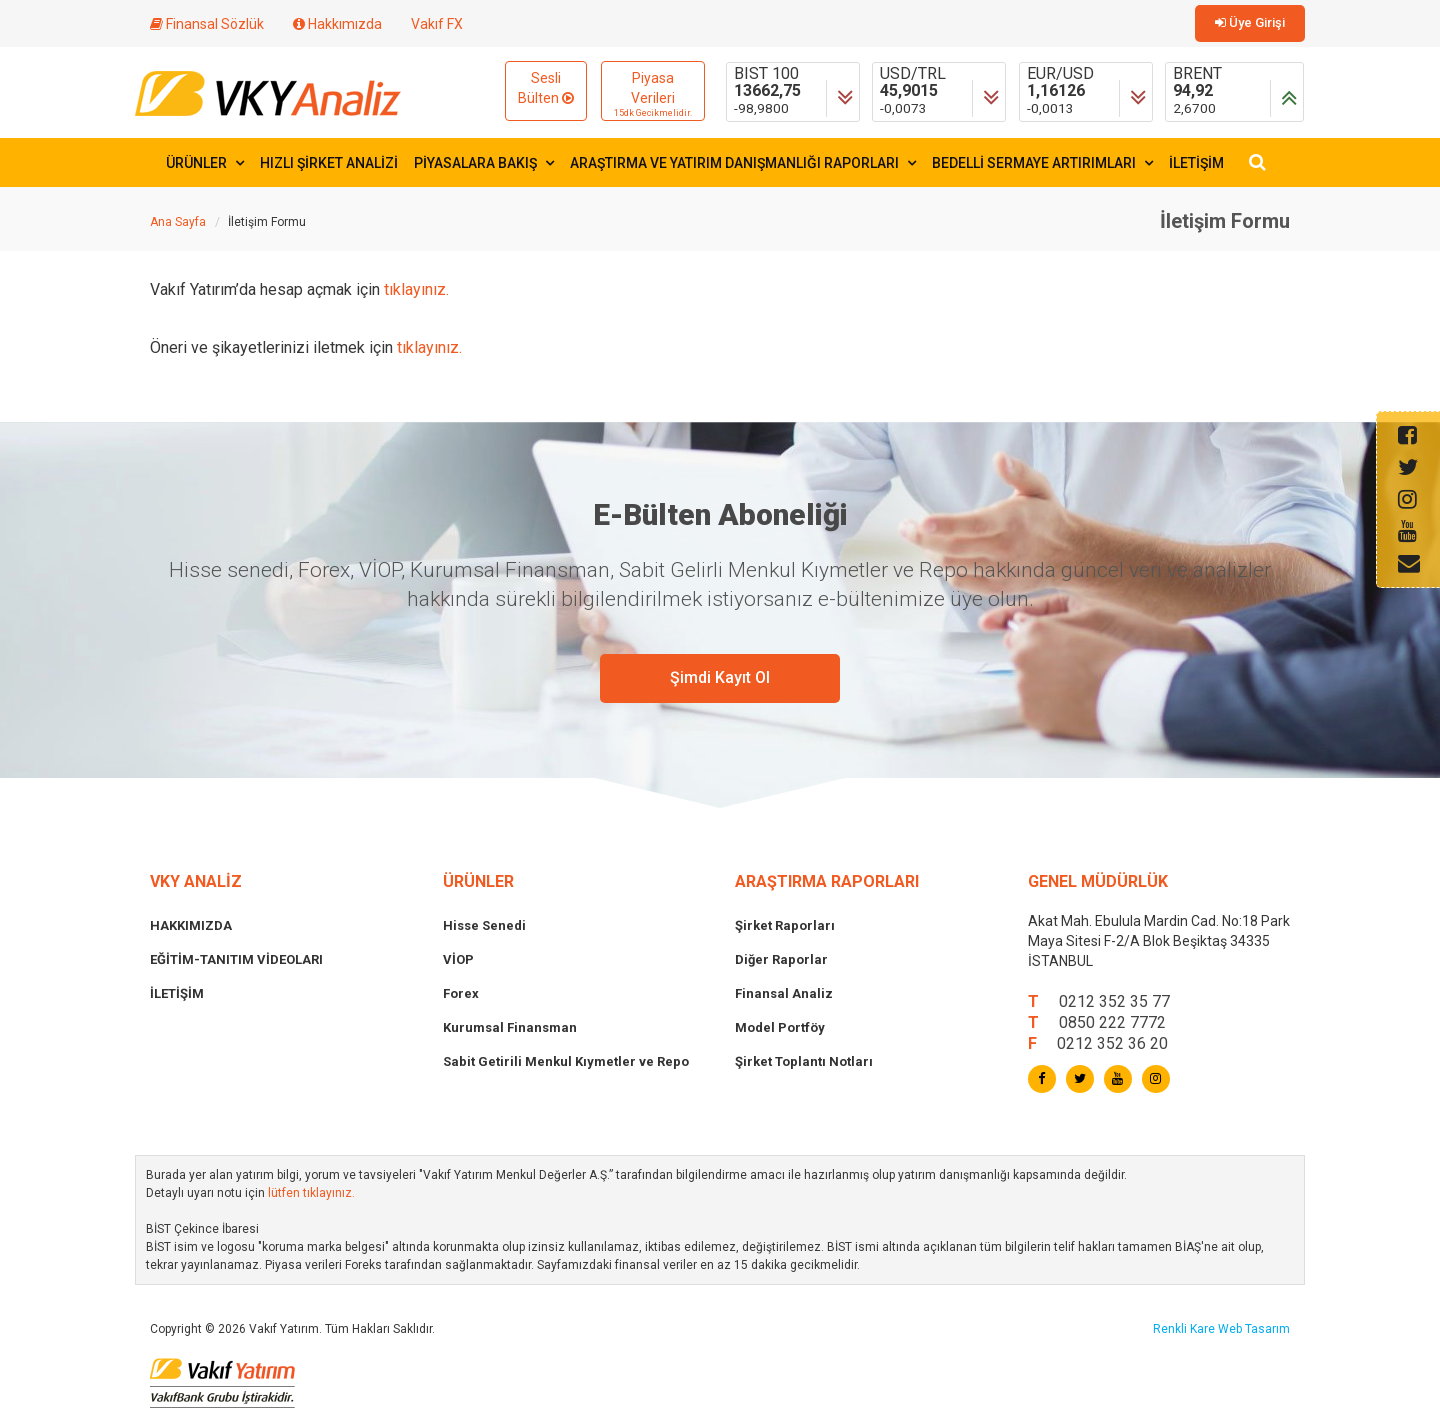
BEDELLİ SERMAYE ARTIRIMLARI (1042, 163)
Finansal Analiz (784, 993)
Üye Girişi (1250, 22)
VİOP (458, 959)
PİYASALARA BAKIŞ (484, 163)
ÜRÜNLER (205, 163)
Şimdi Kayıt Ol (720, 677)
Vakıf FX (437, 24)
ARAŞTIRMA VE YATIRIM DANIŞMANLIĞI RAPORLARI (743, 163)
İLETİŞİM (1196, 163)
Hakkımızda (337, 24)
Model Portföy (780, 1027)
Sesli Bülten (546, 88)
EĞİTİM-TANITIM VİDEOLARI (236, 959)
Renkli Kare (1185, 1329)
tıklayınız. (416, 289)
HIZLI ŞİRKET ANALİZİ (329, 163)
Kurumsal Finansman (510, 1027)
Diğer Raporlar (781, 959)
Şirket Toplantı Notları (804, 1061)
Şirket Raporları (785, 925)
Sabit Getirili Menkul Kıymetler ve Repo (566, 1061)
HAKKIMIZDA (191, 925)
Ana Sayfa (178, 222)
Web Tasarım (1254, 1329)
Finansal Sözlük (207, 24)
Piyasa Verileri (653, 95)
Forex (461, 993)
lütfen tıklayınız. (311, 1193)
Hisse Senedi (484, 925)
